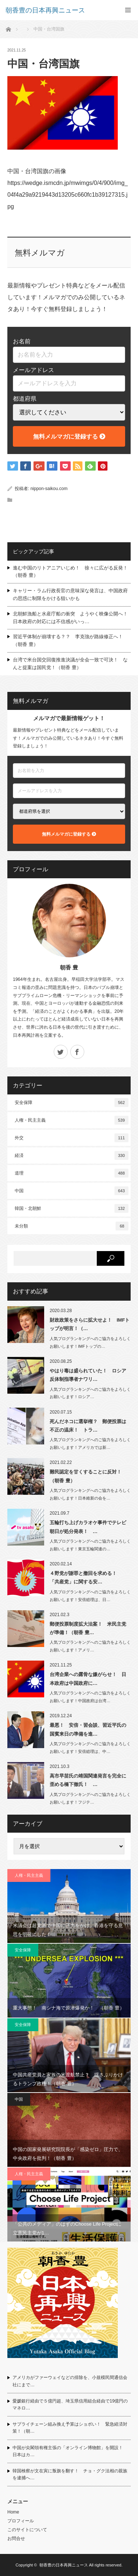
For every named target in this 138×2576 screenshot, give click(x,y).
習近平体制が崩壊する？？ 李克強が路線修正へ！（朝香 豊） (68, 640)
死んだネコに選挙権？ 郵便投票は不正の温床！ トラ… (88, 1426)
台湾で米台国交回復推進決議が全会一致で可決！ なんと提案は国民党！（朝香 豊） (70, 663)
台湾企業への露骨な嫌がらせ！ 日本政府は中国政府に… (88, 1679)
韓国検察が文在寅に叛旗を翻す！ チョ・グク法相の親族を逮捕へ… (70, 2474)
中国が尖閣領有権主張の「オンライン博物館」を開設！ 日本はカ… (70, 2451)
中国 (71, 1190)
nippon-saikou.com (49, 488)
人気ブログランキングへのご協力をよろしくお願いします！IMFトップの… (90, 1342)
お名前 (22, 341)
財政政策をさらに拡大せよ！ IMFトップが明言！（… (90, 1324)
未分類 (71, 1226)
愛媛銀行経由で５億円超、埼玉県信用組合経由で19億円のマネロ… (70, 2404)
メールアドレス (33, 370)
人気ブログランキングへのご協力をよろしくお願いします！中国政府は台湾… (90, 1697)
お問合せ (16, 2538)
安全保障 (71, 1102)
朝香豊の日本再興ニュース (63, 2565)
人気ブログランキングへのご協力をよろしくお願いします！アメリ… (90, 1646)
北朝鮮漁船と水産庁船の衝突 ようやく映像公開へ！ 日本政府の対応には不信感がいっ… (72, 617)
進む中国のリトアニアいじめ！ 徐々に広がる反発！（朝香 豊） (70, 571)
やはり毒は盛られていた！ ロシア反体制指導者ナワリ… (88, 1375)
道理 (71, 1173)
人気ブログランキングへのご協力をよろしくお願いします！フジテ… (90, 1798)
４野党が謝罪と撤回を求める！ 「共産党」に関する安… (85, 1577)
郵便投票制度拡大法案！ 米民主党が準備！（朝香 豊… (88, 1628)
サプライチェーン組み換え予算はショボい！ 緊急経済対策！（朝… (70, 2428)
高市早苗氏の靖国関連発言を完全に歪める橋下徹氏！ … (88, 1780)
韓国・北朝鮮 (71, 1208)
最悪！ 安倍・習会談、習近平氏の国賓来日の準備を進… (88, 1729)
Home (13, 2512)
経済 (71, 1155)
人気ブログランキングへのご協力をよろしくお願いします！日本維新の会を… (90, 1494)
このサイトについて (27, 2529)
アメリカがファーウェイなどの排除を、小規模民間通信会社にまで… (70, 2381)
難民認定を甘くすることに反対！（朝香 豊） (85, 1476)
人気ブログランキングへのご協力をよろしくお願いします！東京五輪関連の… (90, 1545)
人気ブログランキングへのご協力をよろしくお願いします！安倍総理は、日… (90, 1596)
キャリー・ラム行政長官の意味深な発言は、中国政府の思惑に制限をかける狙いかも (70, 594)
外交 (71, 1137)
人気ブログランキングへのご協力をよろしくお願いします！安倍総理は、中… (90, 1747)
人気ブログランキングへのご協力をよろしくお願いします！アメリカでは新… (90, 1443)
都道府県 (24, 399)
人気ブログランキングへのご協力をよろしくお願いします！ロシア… (90, 1393)
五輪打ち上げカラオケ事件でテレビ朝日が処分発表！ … (88, 1527)
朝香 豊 (69, 967)
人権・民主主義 (71, 1120)
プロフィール (20, 2520)
